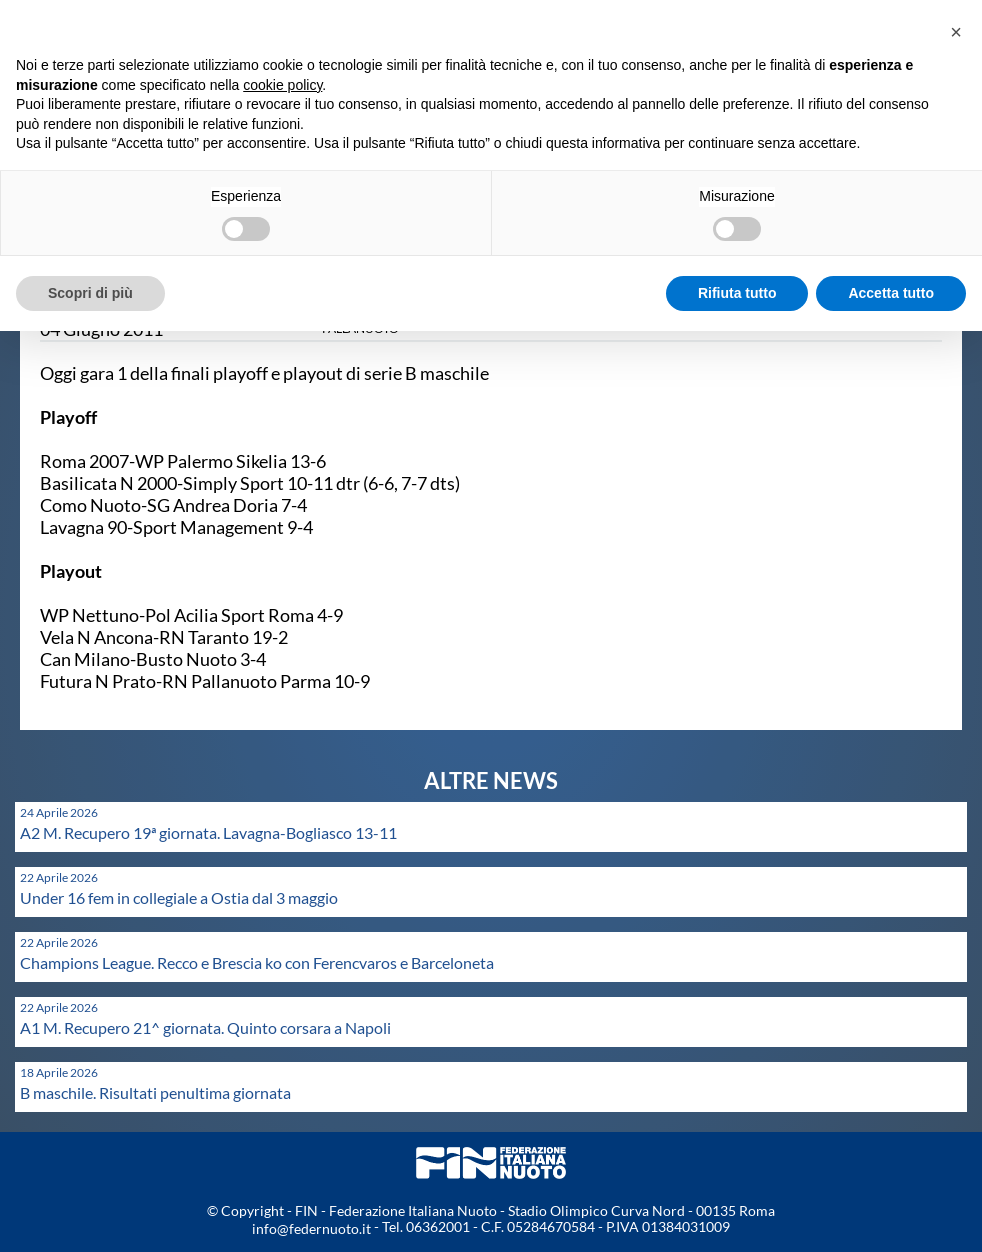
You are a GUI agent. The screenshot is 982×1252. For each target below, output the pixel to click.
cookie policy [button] (282, 85)
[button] (956, 32)
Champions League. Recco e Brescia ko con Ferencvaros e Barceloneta (257, 962)
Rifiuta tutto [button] (737, 293)
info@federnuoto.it (311, 1228)
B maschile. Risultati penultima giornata (155, 1092)
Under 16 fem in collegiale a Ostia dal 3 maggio (179, 897)
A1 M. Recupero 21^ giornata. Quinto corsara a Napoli (205, 1027)
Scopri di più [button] (90, 293)
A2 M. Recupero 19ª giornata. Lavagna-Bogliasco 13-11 (208, 832)
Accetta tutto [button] (891, 293)
